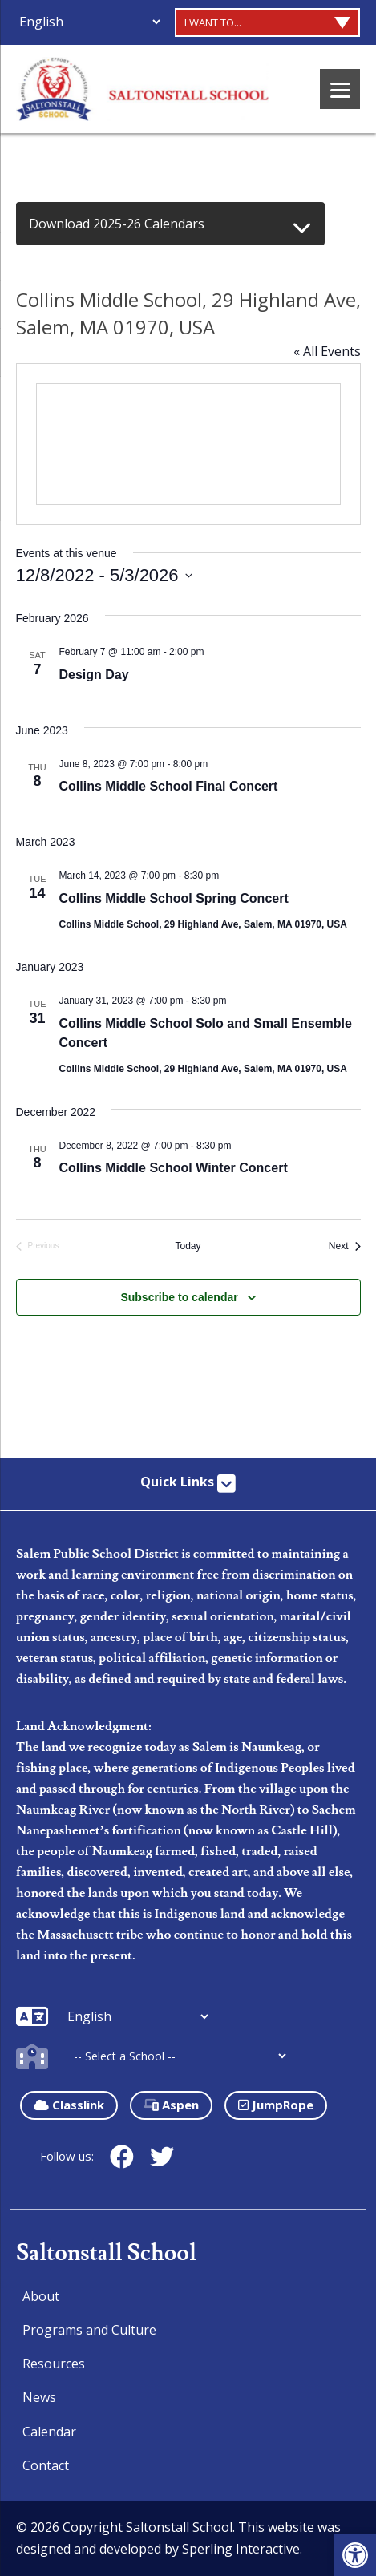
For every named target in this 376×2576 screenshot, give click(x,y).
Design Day (94, 674)
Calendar (49, 2432)
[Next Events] (345, 1246)
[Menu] (340, 89)
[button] (355, 2555)
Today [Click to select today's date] (187, 1246)
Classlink (69, 2105)
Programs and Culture (89, 2330)
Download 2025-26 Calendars (116, 224)
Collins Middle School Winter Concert (173, 1168)
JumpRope (275, 2105)
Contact (45, 2465)
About (40, 2296)
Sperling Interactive (241, 2549)
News (39, 2397)
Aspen (171, 2105)
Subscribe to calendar (178, 1297)
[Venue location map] (188, 444)
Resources (53, 2363)
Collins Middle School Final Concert (168, 786)
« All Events (327, 351)
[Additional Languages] (89, 21)
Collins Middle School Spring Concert (174, 898)
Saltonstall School (106, 2253)
